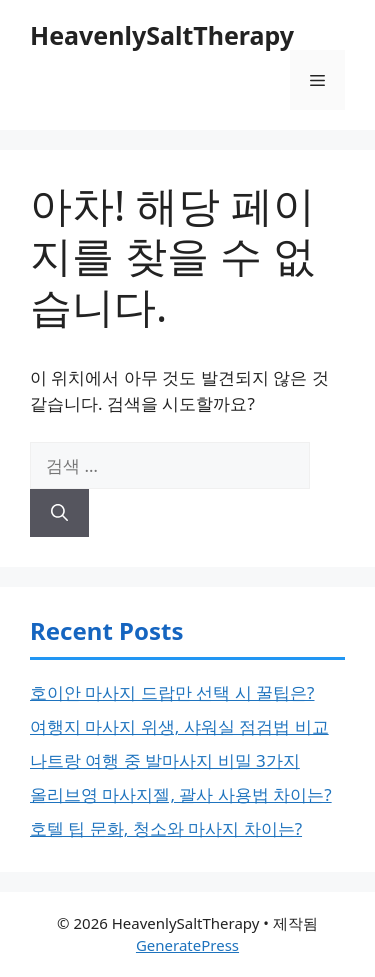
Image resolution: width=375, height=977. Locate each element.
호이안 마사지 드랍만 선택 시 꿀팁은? (172, 692)
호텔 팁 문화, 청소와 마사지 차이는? (166, 828)
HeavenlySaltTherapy (162, 35)
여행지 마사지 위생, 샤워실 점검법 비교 (179, 726)
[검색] (59, 513)
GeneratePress (187, 945)
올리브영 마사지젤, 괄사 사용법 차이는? (181, 794)
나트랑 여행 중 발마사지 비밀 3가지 (165, 760)
